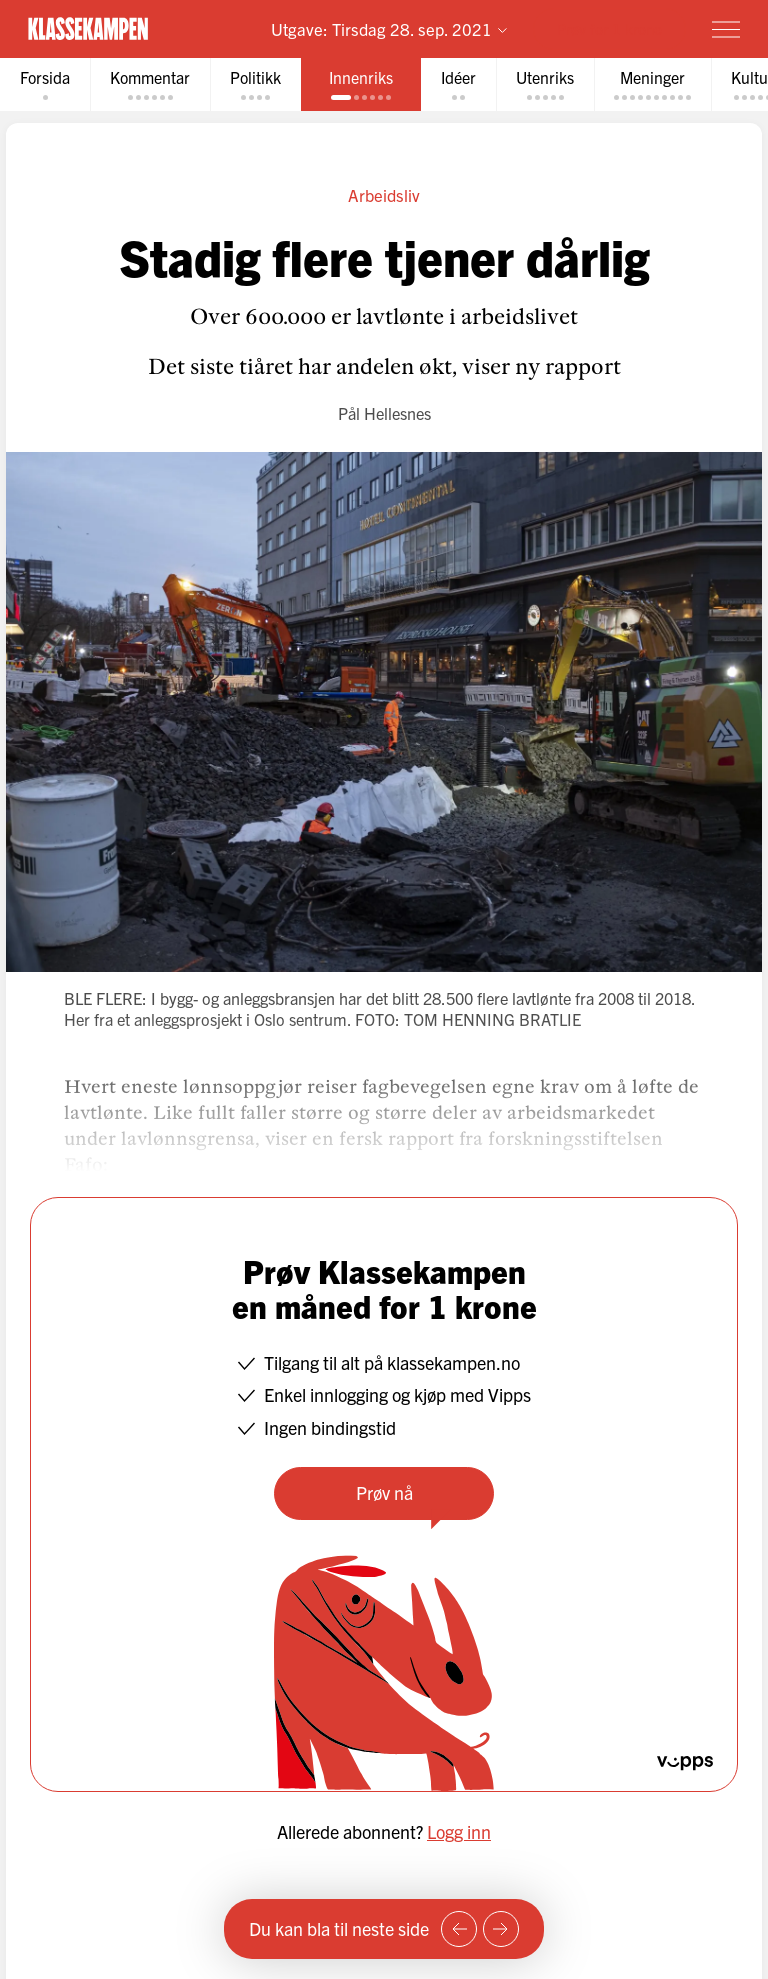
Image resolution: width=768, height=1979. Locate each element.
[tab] (45, 84)
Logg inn (459, 1831)
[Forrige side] (459, 1929)
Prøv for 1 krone (609, 28)
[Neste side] (501, 1929)
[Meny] (726, 29)
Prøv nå (384, 1492)
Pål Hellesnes (384, 413)
